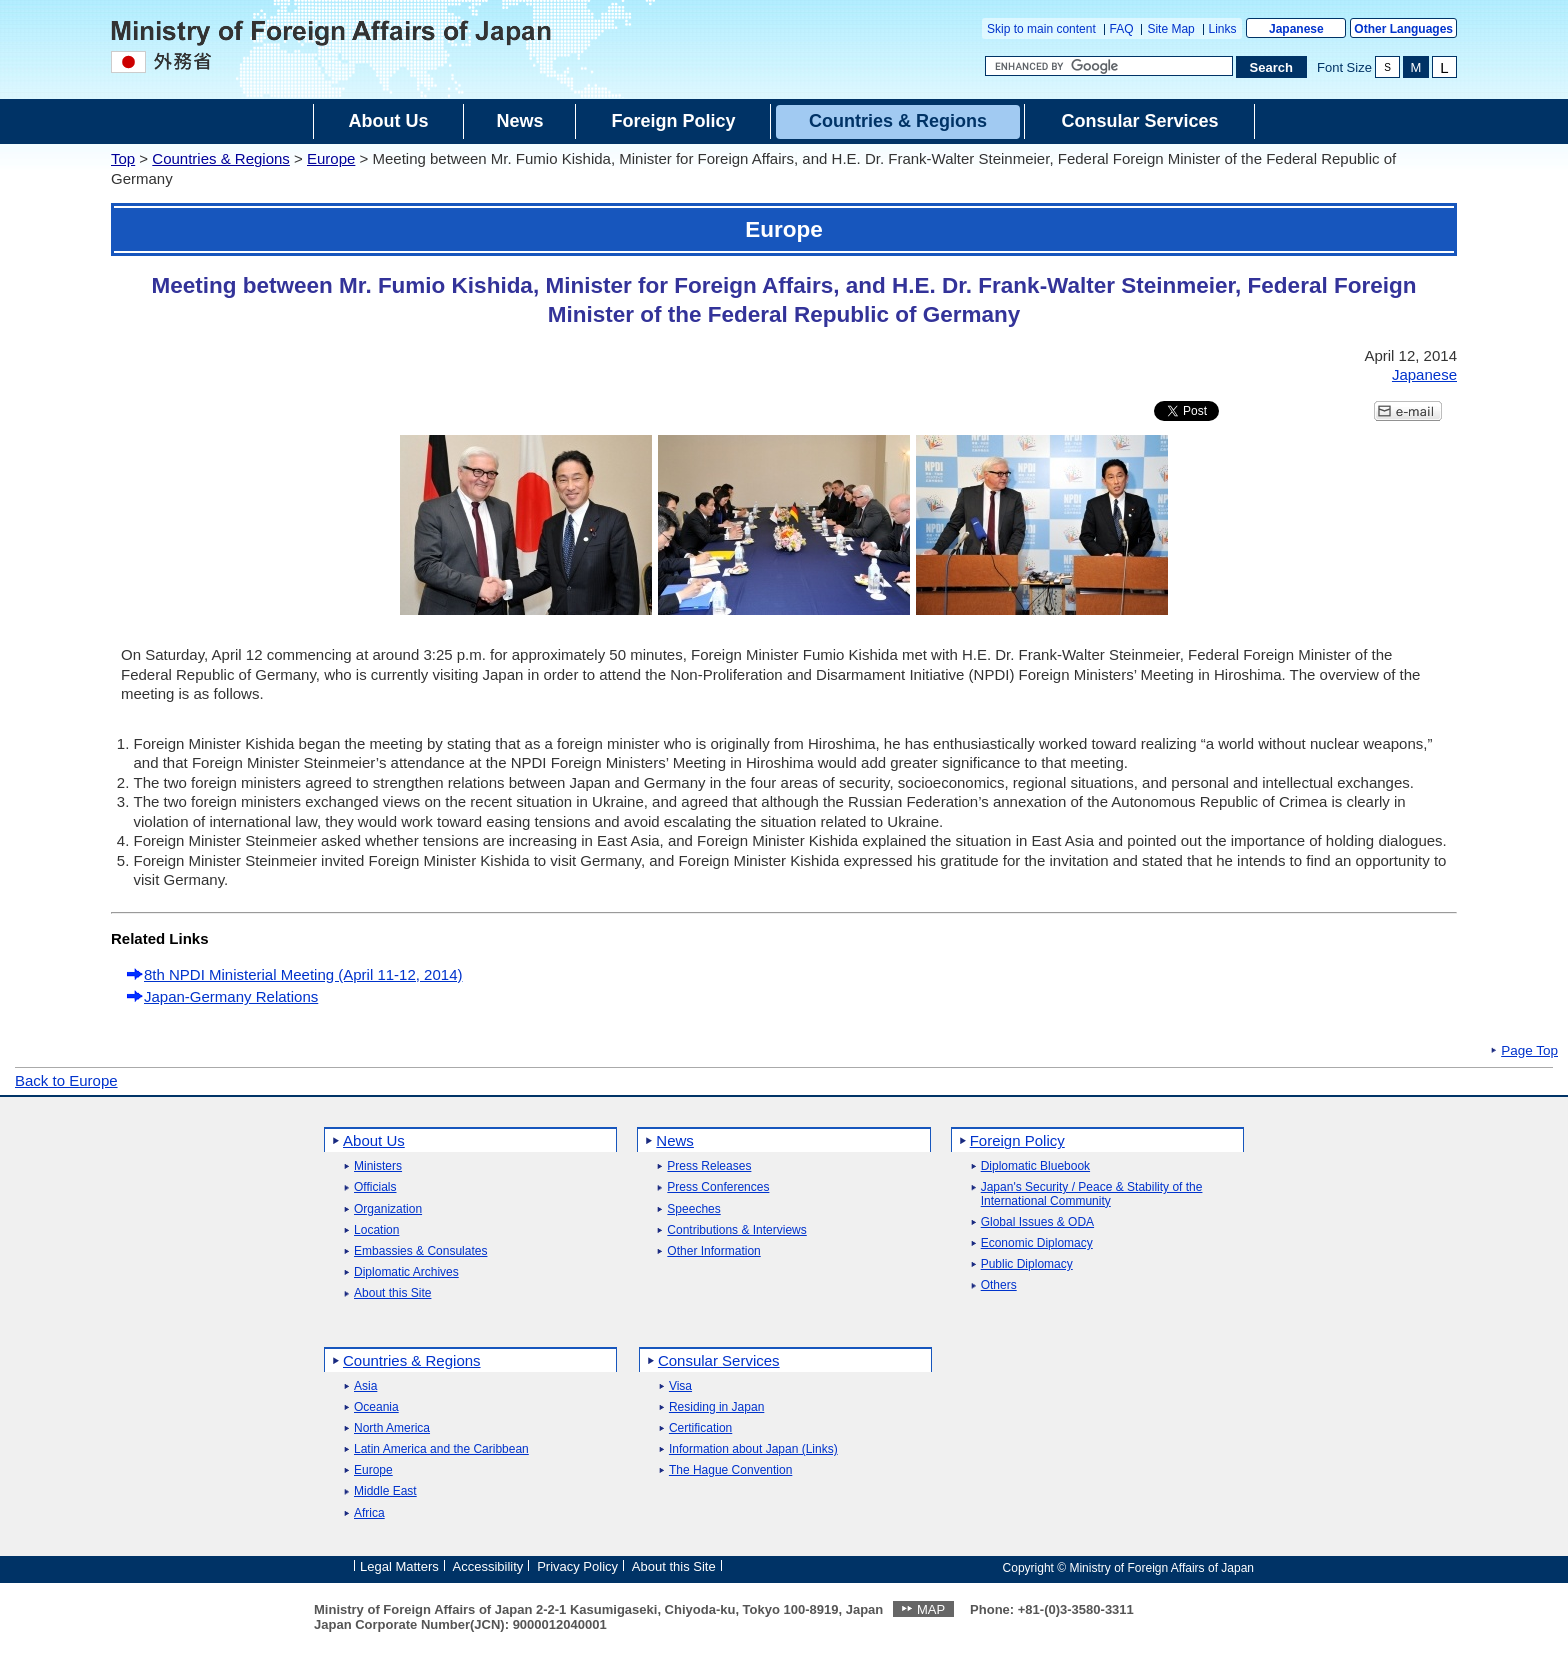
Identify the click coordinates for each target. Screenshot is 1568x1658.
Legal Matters (399, 1566)
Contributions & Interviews (736, 1230)
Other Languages (1403, 29)
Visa (680, 1386)
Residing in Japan (716, 1407)
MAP (931, 1609)
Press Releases (709, 1166)
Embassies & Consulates (420, 1251)
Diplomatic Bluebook (1035, 1166)
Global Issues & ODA (1037, 1222)
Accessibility (488, 1566)
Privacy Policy (577, 1566)
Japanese (1296, 29)
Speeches (693, 1209)
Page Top (1529, 1051)
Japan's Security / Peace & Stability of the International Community (1092, 1194)
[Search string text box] (1109, 66)
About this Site (392, 1293)
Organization (388, 1209)
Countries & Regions (221, 158)
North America (392, 1428)
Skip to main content (1041, 29)
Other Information (713, 1251)
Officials (375, 1187)
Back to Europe (66, 1080)
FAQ (1122, 29)
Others (999, 1285)
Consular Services (719, 1360)
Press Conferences (718, 1187)
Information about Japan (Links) (753, 1449)
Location (376, 1230)
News (675, 1140)
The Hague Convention (730, 1470)
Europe (331, 158)
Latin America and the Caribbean (441, 1449)
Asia (365, 1386)
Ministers (378, 1166)
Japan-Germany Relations (231, 996)
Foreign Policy (1017, 1140)
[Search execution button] (1272, 67)
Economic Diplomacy (1037, 1243)
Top (123, 158)
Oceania (376, 1407)
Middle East (385, 1491)
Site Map (1170, 29)
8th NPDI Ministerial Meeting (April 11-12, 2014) (303, 974)
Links (1223, 29)
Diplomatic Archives (406, 1272)
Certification (700, 1428)
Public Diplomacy (1027, 1264)
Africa (369, 1513)
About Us (374, 1140)
